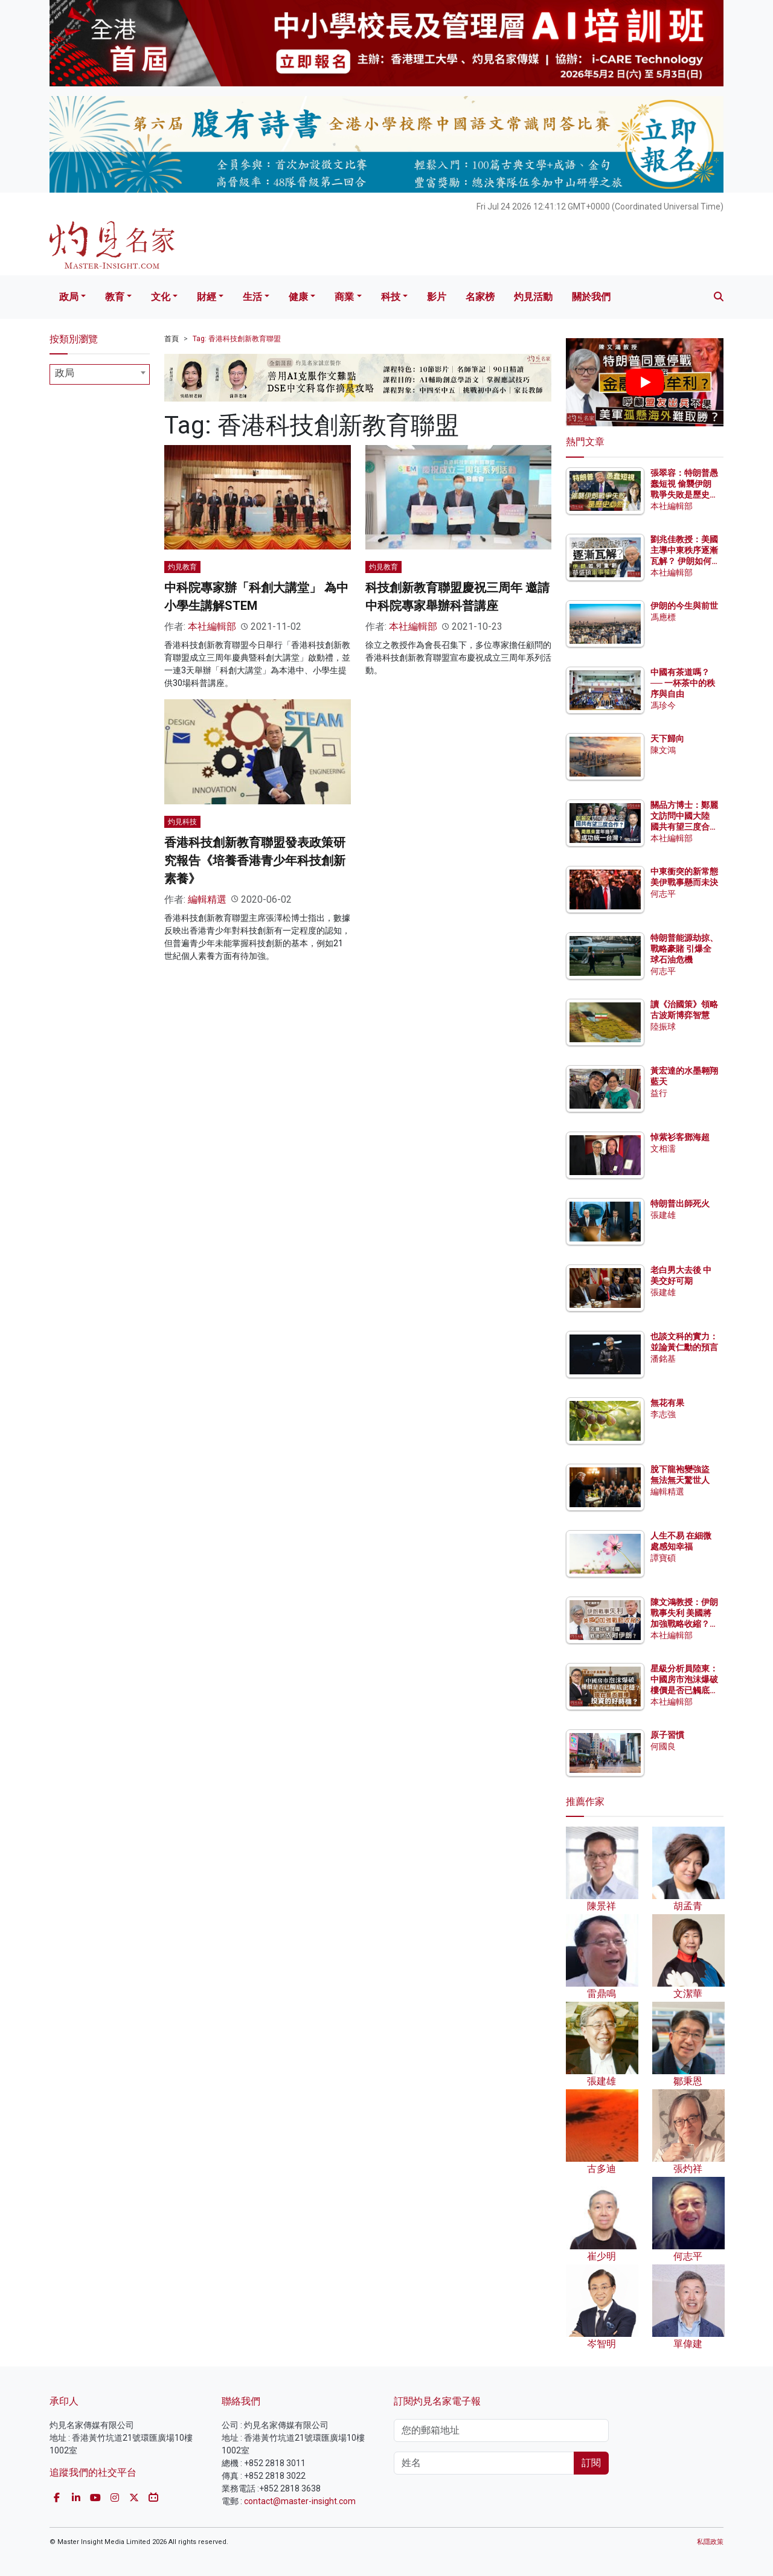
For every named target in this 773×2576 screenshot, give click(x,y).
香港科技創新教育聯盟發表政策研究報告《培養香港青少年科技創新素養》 (254, 860)
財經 (206, 297)
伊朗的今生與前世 (684, 605)
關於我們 (591, 297)
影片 (436, 297)
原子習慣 (667, 1735)
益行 (658, 1093)
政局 (69, 297)
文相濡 (663, 1148)
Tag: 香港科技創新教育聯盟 (237, 339)
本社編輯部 (212, 626)
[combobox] (100, 374)
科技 (390, 297)
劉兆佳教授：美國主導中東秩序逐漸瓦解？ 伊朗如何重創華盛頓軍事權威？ (684, 561)
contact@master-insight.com (300, 2501)
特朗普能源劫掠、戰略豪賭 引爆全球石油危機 (684, 948)
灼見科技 (182, 822)
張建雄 (663, 1215)
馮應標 (663, 617)
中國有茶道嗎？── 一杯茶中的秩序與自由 (682, 683)
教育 (114, 297)
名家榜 (480, 297)
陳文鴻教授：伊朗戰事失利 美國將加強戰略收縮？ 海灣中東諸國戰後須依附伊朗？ (684, 1624)
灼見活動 (533, 297)
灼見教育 (182, 567)
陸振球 (663, 1026)
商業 (344, 297)
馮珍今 (663, 705)
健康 (298, 297)
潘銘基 (663, 1358)
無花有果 (667, 1403)
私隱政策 (710, 2542)
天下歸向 (667, 738)
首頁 (171, 339)
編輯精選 (207, 899)
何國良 (663, 1746)
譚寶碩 (663, 1558)
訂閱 (591, 2463)
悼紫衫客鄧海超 (680, 1137)
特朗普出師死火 (680, 1203)
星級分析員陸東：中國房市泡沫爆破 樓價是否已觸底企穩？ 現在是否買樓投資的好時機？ (684, 1690)
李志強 (663, 1414)
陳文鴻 (663, 750)
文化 (160, 297)
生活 (252, 297)
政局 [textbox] (64, 373)
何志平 (663, 894)
